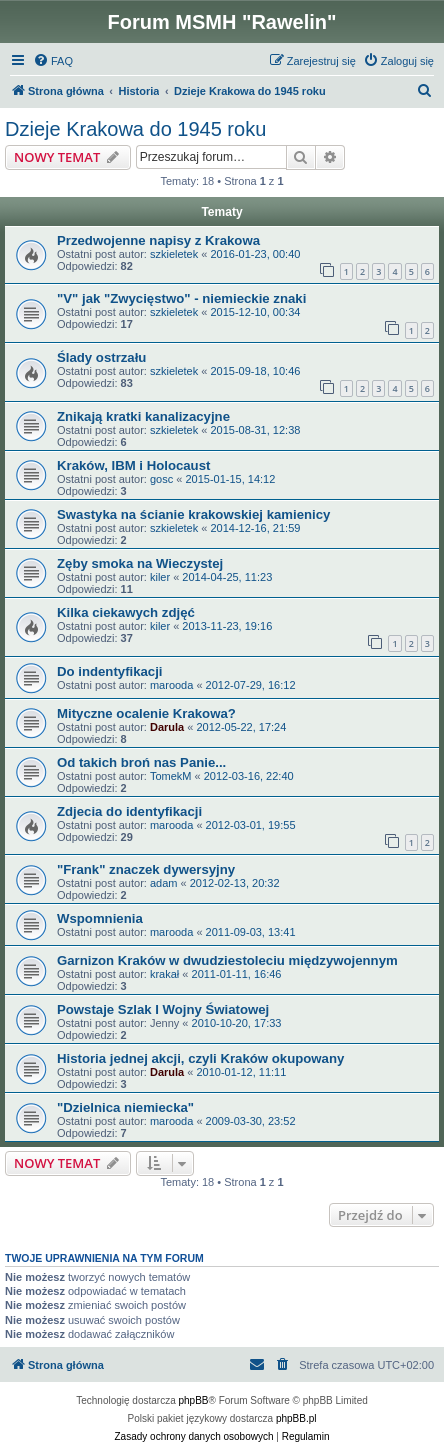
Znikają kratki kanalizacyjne (143, 416)
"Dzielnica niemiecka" (125, 1107)
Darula (167, 727)
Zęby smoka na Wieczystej (140, 563)
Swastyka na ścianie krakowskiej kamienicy (193, 514)
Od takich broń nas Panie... (141, 762)
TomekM (171, 776)
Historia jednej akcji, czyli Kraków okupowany (200, 1058)
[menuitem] (53, 61)
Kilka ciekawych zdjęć (126, 612)
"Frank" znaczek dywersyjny (146, 869)
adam (164, 883)
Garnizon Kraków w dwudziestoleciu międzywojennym (227, 960)
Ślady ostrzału (101, 357)
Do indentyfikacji (110, 671)
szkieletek (174, 254)
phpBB (194, 1400)
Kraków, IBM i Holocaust (133, 465)
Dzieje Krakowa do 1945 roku (135, 129)
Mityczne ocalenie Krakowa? (146, 713)
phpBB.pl (296, 1418)
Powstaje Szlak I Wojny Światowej (163, 1009)
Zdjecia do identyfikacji (129, 811)
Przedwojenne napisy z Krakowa (158, 240)
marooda (171, 685)
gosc (161, 479)
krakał (164, 974)
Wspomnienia (100, 918)
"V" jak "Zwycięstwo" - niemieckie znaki (181, 298)
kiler (160, 577)
